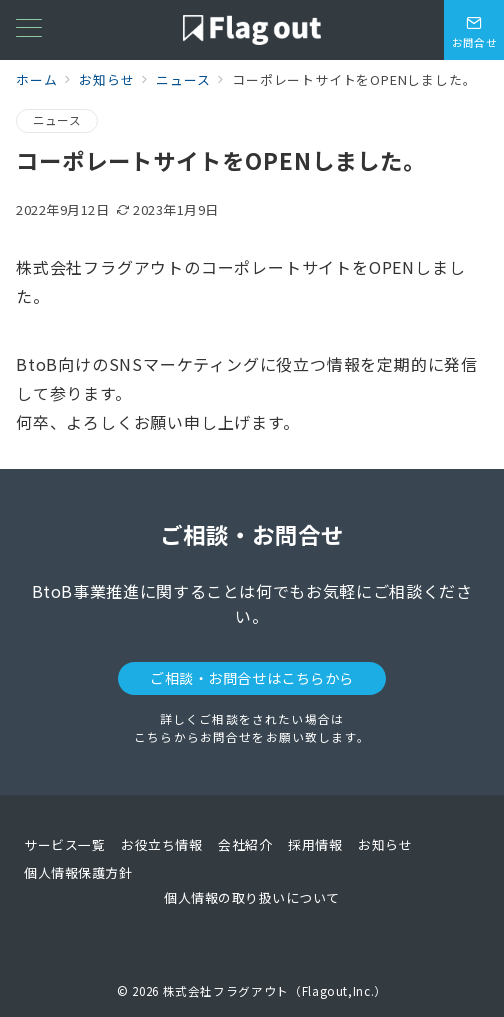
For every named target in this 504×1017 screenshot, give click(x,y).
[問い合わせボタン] (474, 30)
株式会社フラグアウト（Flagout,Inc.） (275, 991)
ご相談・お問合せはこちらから (252, 678)
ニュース (57, 120)
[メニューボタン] (29, 29)
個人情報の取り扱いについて (252, 897)
